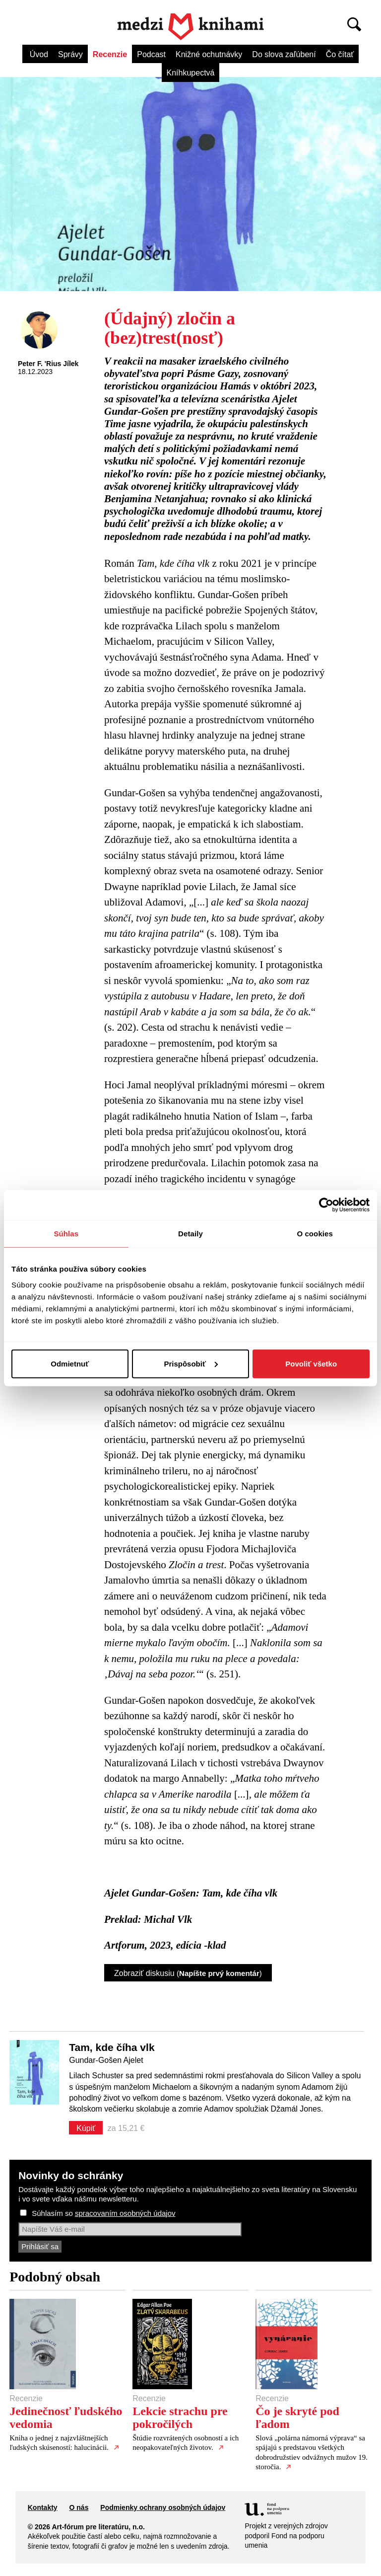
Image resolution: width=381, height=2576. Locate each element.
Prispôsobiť (191, 1363)
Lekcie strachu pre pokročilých (180, 2417)
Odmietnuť (70, 1363)
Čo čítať (340, 54)
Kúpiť (85, 2128)
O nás (79, 2507)
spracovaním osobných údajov (125, 2213)
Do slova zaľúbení (284, 54)
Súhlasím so (103, 2213)
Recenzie (110, 54)
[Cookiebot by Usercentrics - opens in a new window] (326, 1205)
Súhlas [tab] (66, 1233)
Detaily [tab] (190, 1233)
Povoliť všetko (311, 1363)
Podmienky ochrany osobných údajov (162, 2507)
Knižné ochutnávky (209, 54)
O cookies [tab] (315, 1233)
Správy (70, 54)
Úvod (39, 54)
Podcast (151, 54)
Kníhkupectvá (191, 73)
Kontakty (43, 2507)
